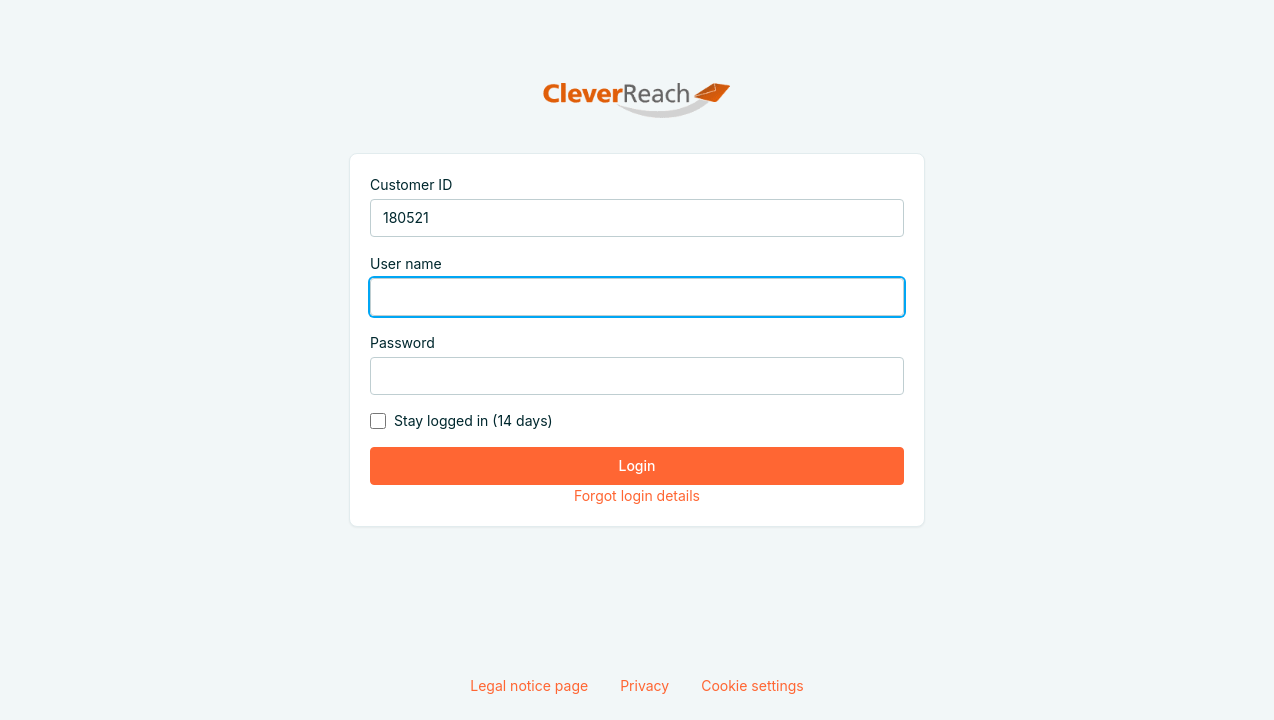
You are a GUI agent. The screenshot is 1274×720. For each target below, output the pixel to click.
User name (406, 263)
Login (637, 465)
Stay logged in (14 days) (473, 420)
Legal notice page (529, 685)
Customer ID (411, 184)
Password (402, 342)
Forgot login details (637, 495)
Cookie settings (752, 685)
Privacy (644, 685)
